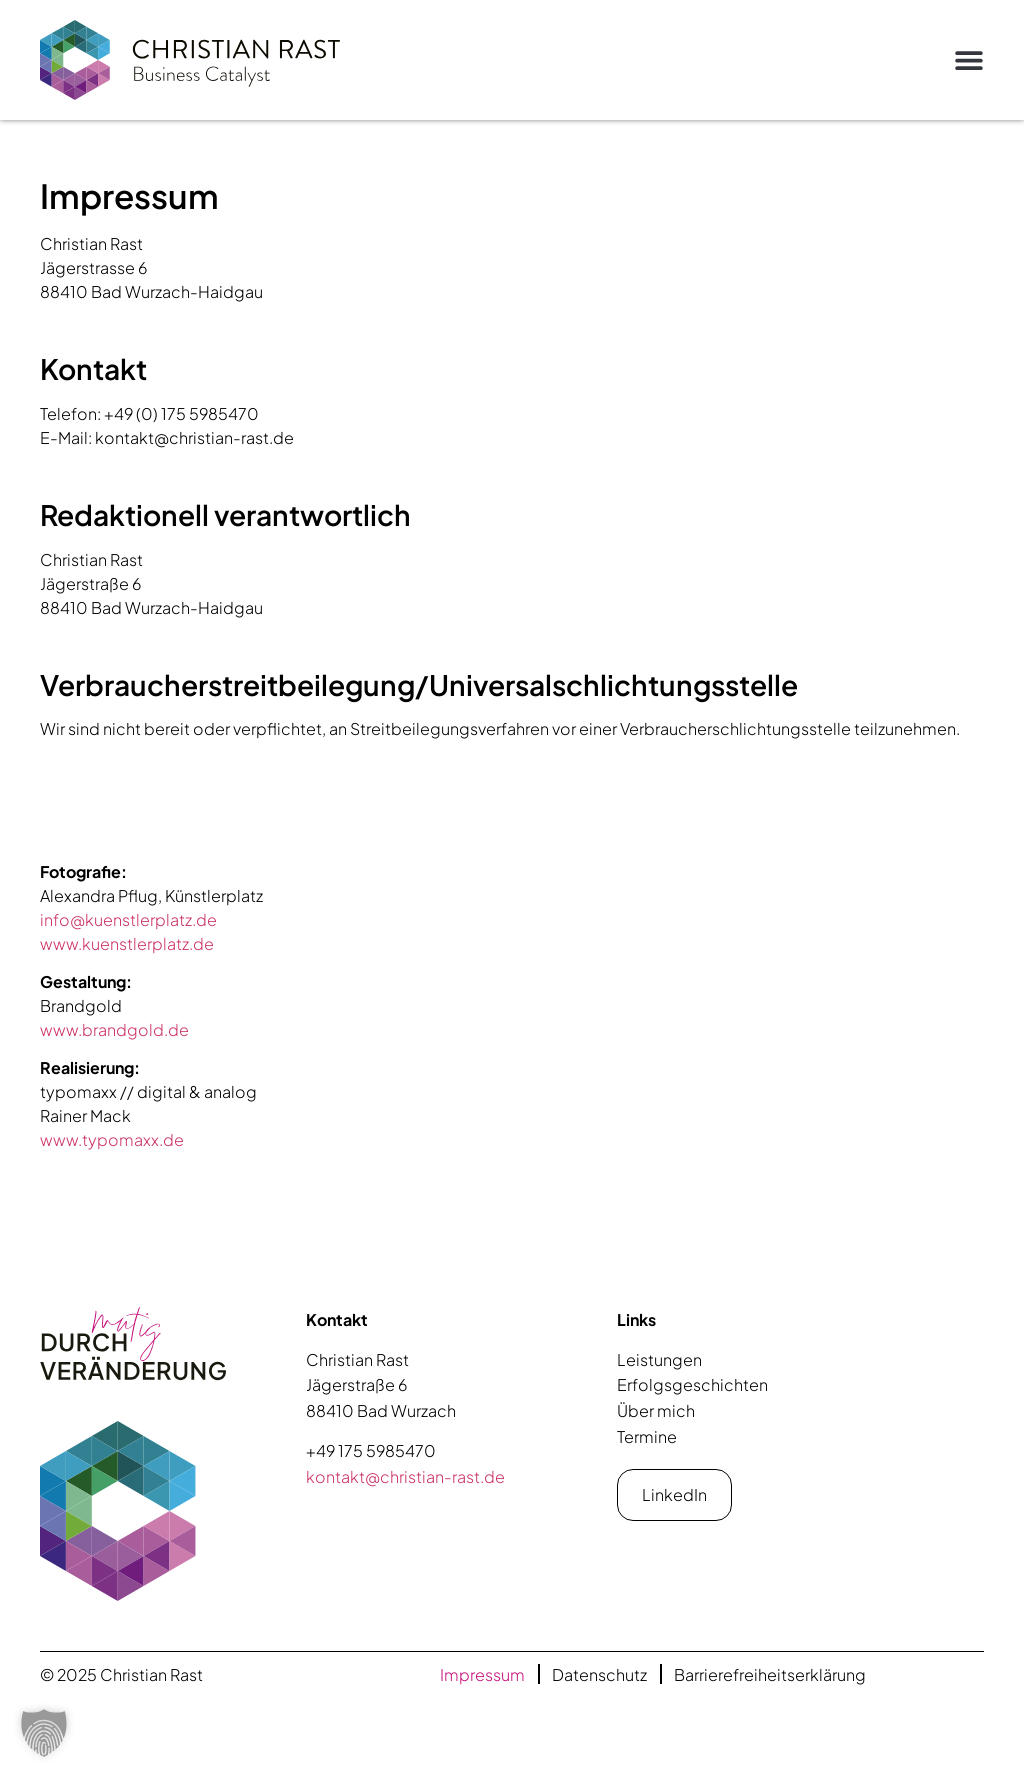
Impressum (482, 1674)
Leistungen (659, 1359)
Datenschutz (599, 1674)
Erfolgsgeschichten (692, 1384)
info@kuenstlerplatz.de (128, 919)
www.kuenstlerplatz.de (127, 943)
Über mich (656, 1410)
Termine (647, 1436)
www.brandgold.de (114, 1029)
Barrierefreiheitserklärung (770, 1674)
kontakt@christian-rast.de (405, 1476)
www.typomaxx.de (112, 1139)
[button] (969, 60)
